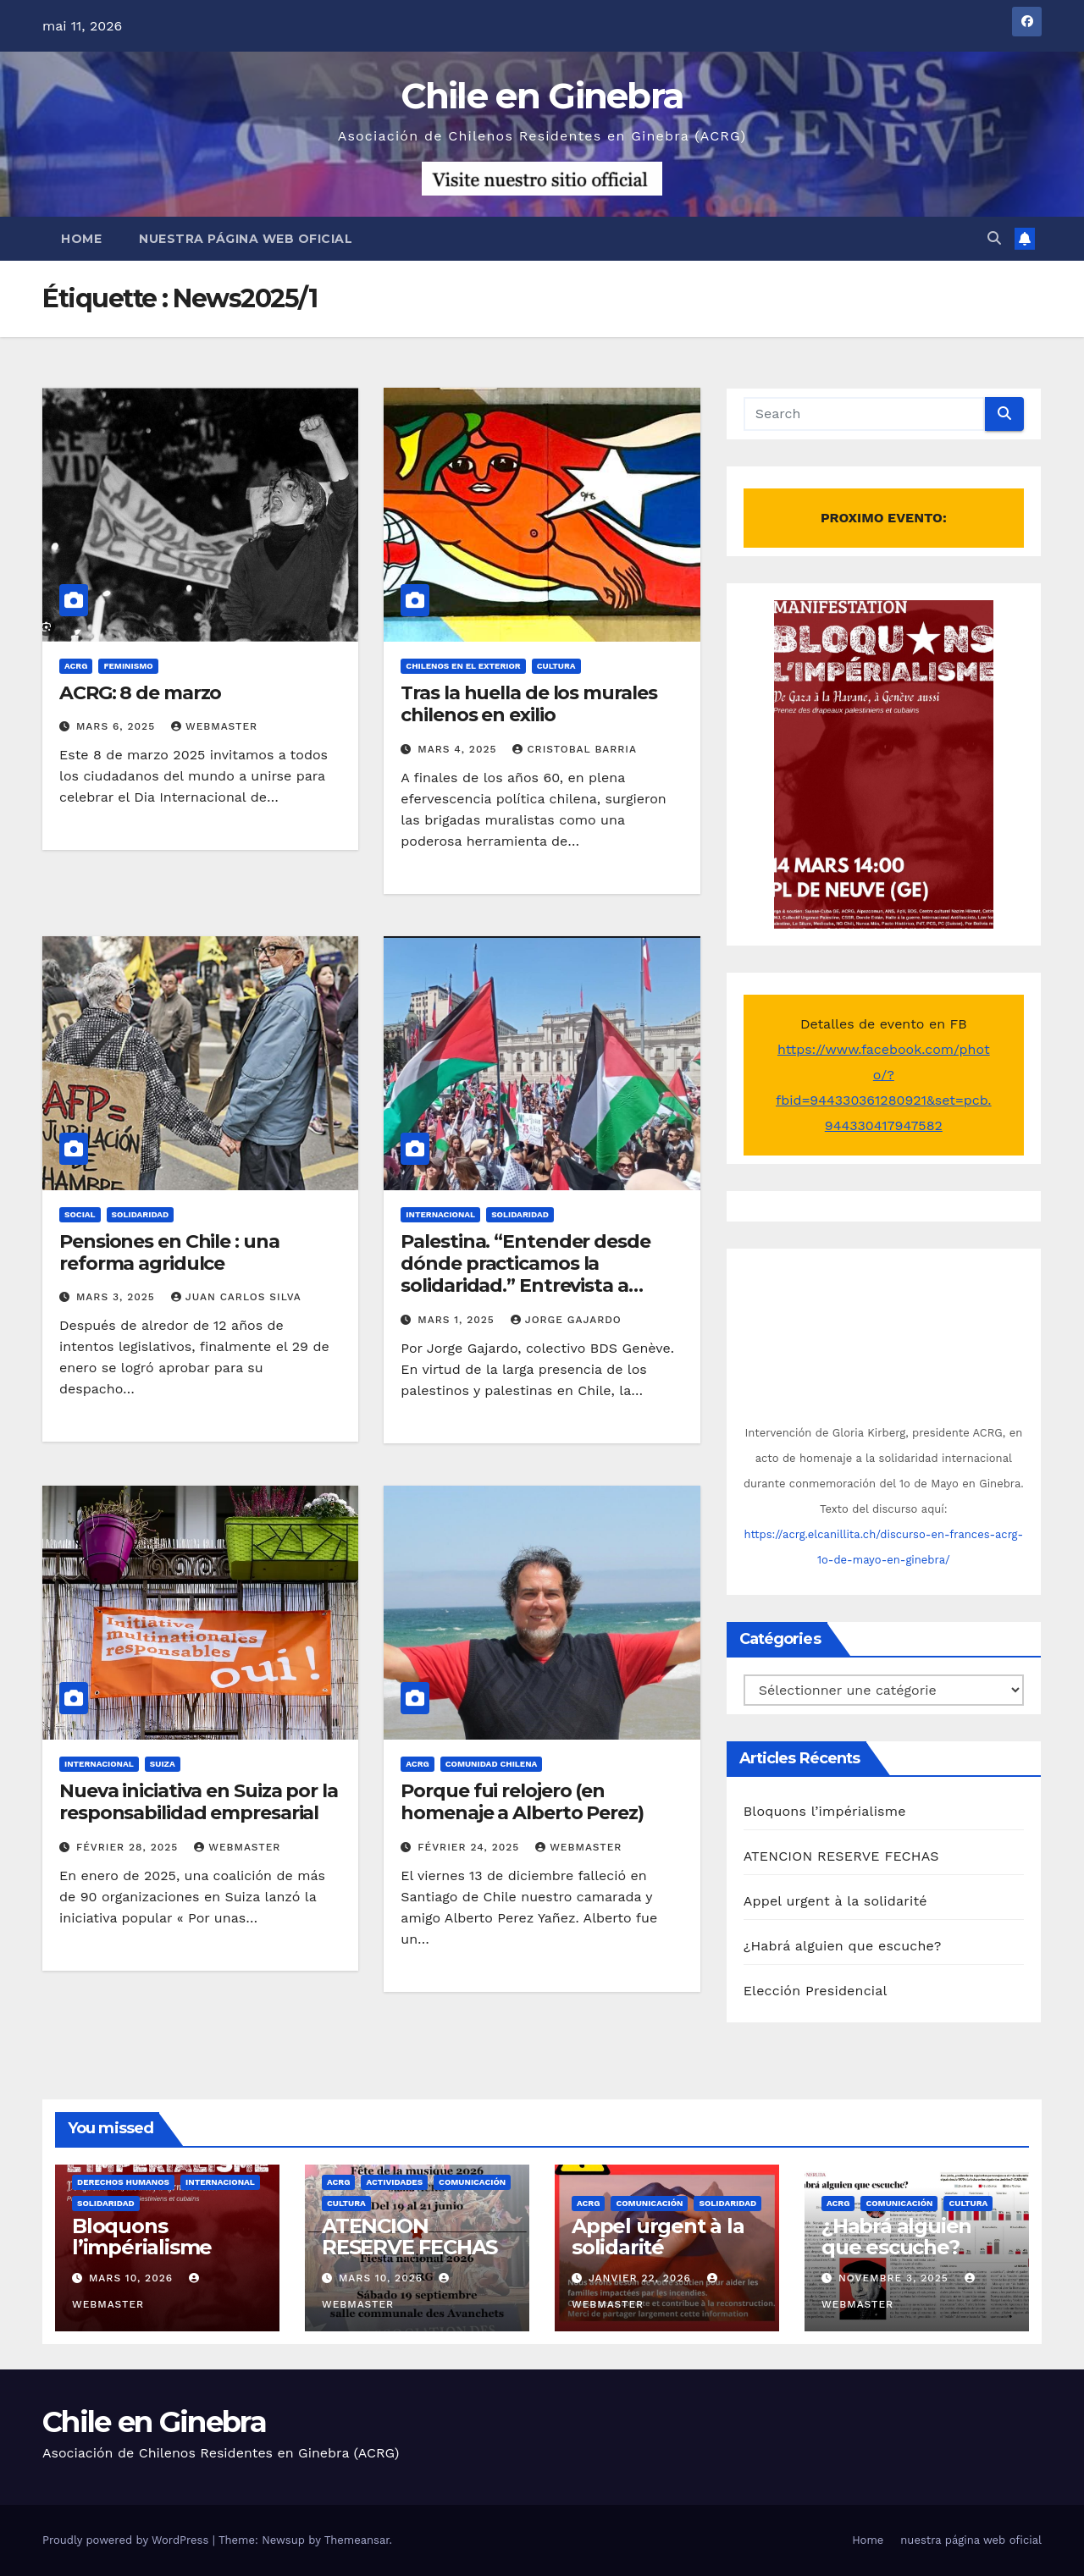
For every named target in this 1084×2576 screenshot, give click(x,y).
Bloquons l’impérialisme (825, 1811)
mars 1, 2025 (458, 1320)
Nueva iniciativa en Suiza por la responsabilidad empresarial (198, 1801)
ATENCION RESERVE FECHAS (841, 1856)
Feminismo (127, 665)
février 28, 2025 (129, 1847)
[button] (994, 238)
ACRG (75, 665)
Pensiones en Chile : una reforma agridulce (169, 1252)
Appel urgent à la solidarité (835, 1901)
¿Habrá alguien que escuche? (843, 1946)
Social (80, 1214)
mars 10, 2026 (133, 2278)
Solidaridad (140, 1214)
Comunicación (472, 2182)
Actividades (394, 2182)
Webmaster (214, 726)
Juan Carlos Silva (236, 1297)
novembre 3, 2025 (895, 2278)
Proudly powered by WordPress (127, 2540)
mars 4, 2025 (459, 749)
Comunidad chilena (491, 1763)
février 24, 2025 (470, 1847)
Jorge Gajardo (566, 1320)
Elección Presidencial (816, 1991)
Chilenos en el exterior (463, 665)
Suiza (162, 1763)
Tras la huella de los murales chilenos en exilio (528, 703)
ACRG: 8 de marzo (140, 692)
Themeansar (357, 2540)
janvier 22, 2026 (642, 2278)
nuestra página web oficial (245, 238)
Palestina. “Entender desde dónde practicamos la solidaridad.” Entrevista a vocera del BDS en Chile (525, 1275)
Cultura (556, 665)
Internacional (440, 1214)
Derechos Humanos (123, 2182)
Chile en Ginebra (542, 96)
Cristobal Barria (574, 749)
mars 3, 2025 (117, 1297)
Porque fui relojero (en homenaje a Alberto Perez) (522, 1801)
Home (81, 238)
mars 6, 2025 (117, 726)
